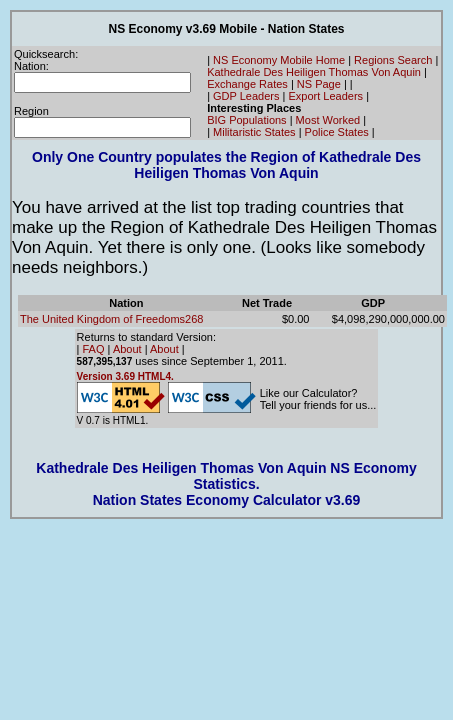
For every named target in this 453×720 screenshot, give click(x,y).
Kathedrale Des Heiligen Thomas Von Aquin (314, 72)
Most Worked (328, 120)
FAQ (94, 349)
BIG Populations (247, 120)
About (127, 349)
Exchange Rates (247, 84)
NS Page (319, 84)
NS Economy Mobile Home (279, 60)
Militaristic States (254, 132)
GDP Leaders (246, 96)
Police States (337, 132)
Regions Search (393, 60)
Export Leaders (325, 96)
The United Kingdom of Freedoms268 (111, 319)
